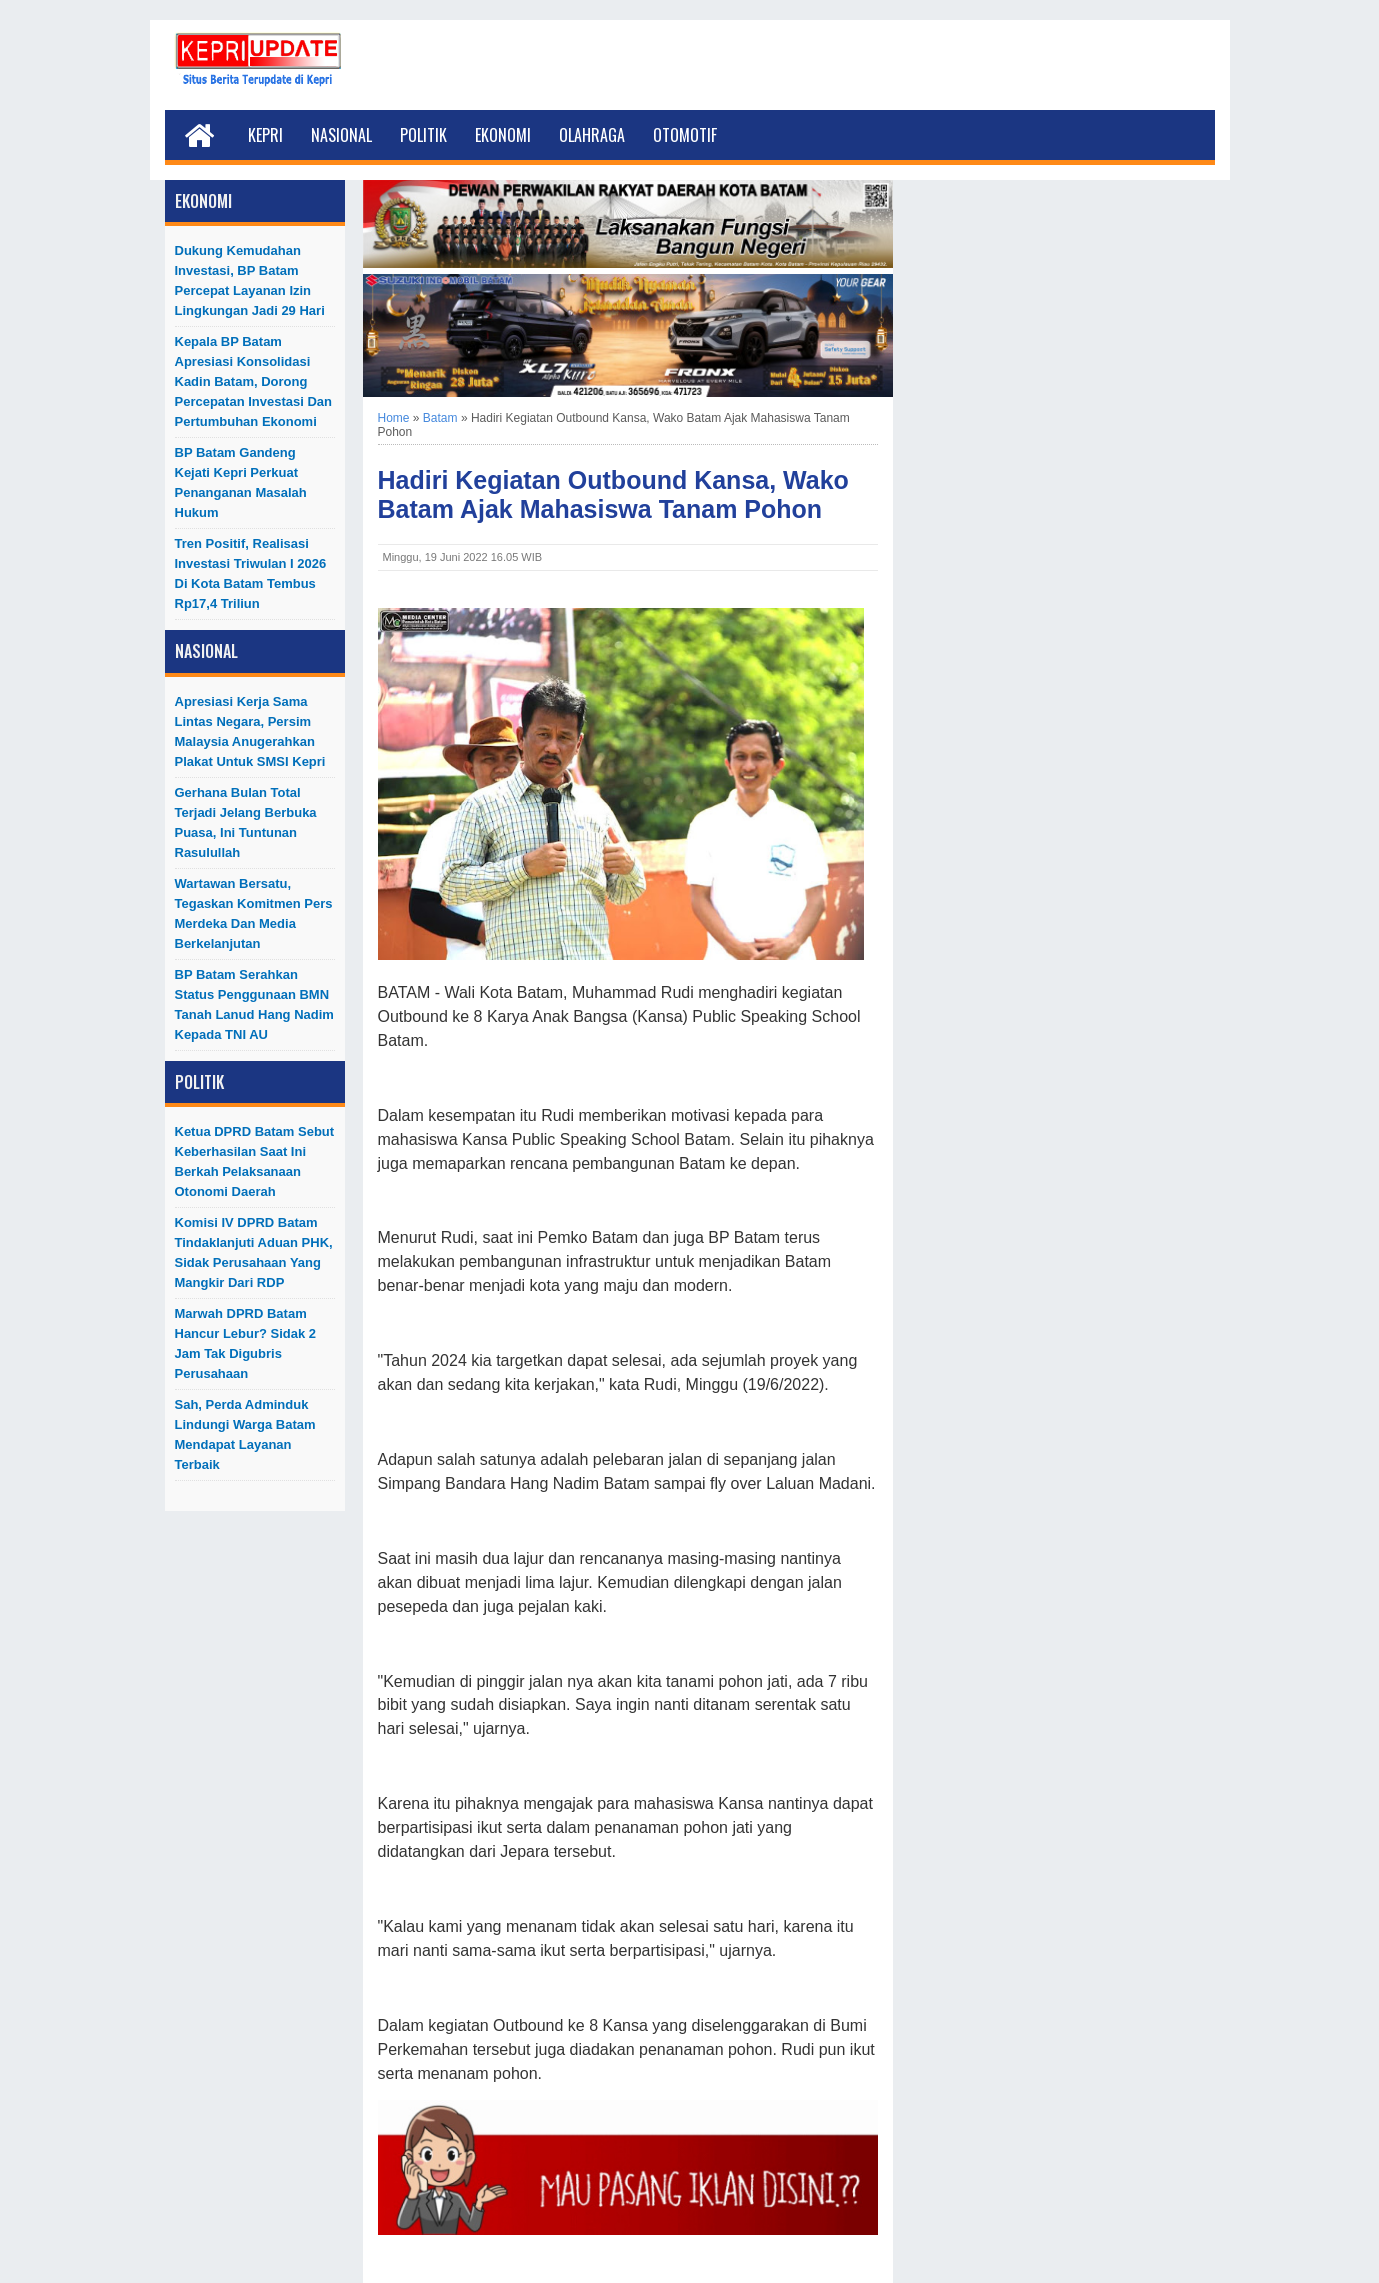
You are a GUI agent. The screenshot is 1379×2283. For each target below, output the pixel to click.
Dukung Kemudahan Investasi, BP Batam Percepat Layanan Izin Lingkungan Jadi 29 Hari (250, 280)
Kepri (265, 135)
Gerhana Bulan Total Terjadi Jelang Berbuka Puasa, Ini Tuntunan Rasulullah (246, 822)
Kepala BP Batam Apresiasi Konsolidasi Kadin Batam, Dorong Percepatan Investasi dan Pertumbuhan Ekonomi (254, 381)
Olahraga (592, 135)
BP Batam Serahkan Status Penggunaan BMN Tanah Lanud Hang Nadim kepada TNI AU (254, 1004)
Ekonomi (503, 135)
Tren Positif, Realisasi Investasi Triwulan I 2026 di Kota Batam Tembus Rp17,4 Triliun (251, 573)
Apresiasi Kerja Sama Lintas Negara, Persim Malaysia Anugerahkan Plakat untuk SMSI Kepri (250, 731)
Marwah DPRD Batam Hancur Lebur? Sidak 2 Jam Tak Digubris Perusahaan (246, 1343)
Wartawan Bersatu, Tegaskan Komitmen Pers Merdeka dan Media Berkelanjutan (254, 913)
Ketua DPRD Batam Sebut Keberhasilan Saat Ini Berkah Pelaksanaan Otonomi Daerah (255, 1161)
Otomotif (685, 135)
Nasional (341, 135)
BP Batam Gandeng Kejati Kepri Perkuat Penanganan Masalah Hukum (241, 482)
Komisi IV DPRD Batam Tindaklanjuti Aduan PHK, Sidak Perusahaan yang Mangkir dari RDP (254, 1252)
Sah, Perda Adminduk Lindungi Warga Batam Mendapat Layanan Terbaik (245, 1434)
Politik (423, 135)
